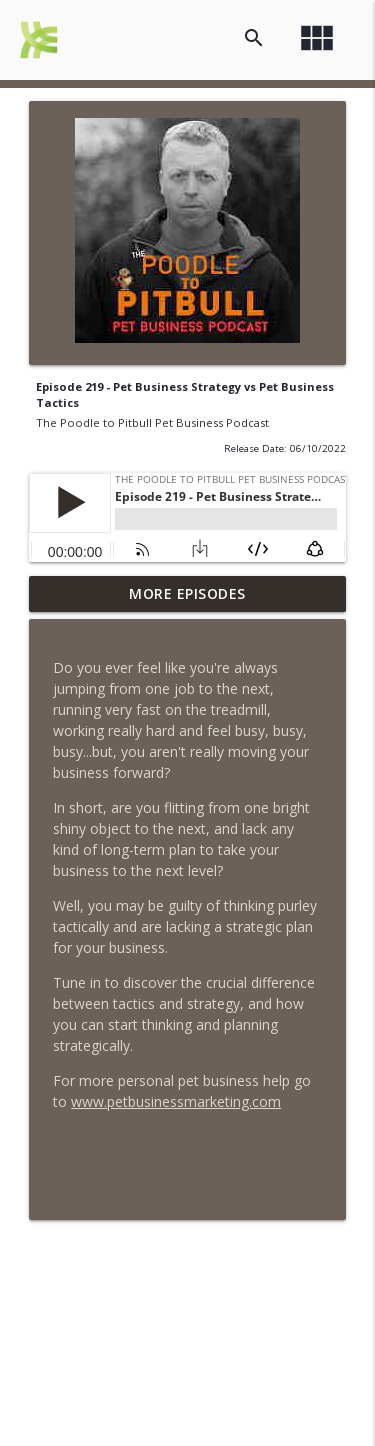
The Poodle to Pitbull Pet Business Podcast (152, 422)
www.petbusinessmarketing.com (176, 1101)
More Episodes (187, 593)
